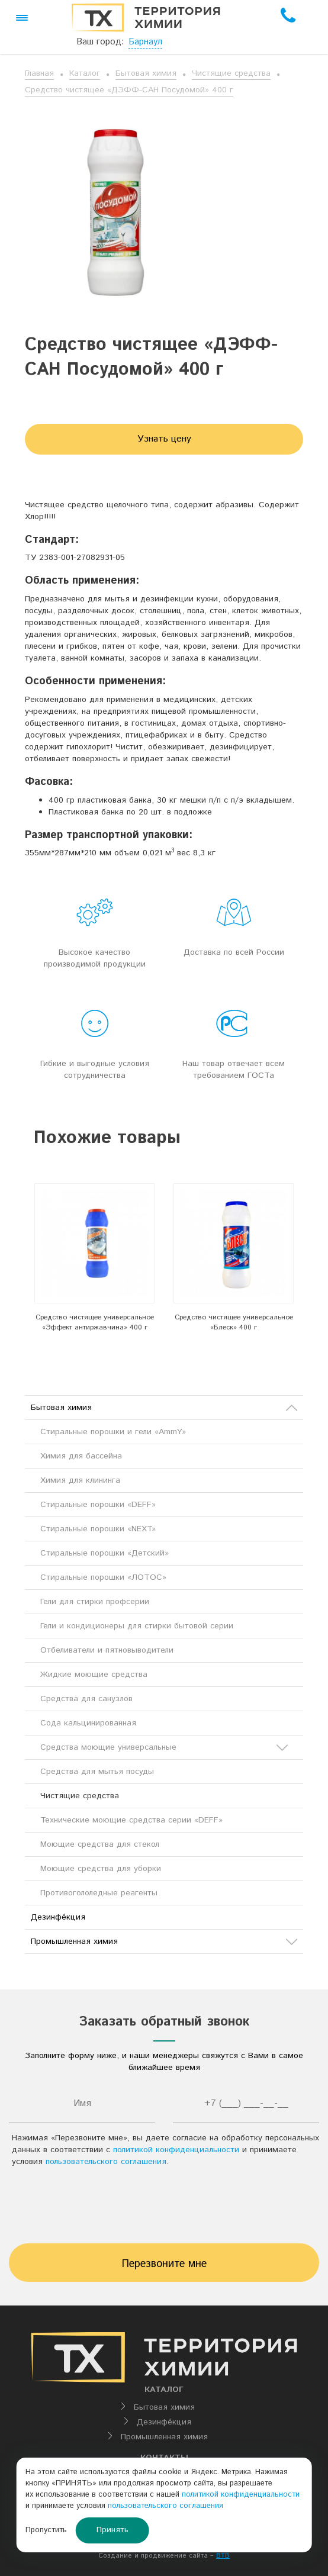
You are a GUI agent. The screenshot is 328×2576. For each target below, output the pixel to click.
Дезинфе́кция (58, 1917)
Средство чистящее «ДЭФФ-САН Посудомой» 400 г (129, 90)
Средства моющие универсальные (164, 1747)
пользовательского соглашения (106, 2162)
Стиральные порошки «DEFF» (98, 1505)
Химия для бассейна (81, 1456)
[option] (94, 1261)
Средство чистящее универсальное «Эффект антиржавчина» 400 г (95, 1322)
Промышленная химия (164, 1941)
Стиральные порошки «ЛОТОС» (103, 1577)
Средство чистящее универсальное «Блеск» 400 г (234, 1322)
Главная (39, 73)
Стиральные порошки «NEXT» (98, 1529)
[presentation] (164, 2208)
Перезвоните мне (164, 2264)
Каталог (84, 73)
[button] (22, 18)
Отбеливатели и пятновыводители (106, 1650)
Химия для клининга (80, 1480)
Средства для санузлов (86, 1699)
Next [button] (312, 1271)
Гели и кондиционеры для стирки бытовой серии (136, 1626)
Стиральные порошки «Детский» (104, 1553)
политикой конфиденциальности (176, 2150)
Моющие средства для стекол (99, 1844)
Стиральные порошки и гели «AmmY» (113, 1432)
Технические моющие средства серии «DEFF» (131, 1820)
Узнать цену (164, 439)
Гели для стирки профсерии (94, 1602)
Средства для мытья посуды (97, 1772)
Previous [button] (15, 1271)
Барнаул (145, 42)
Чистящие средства (231, 73)
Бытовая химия (145, 73)
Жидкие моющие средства (93, 1674)
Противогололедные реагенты (98, 1893)
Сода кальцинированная (88, 1723)
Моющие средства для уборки (100, 1869)
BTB (223, 2556)
